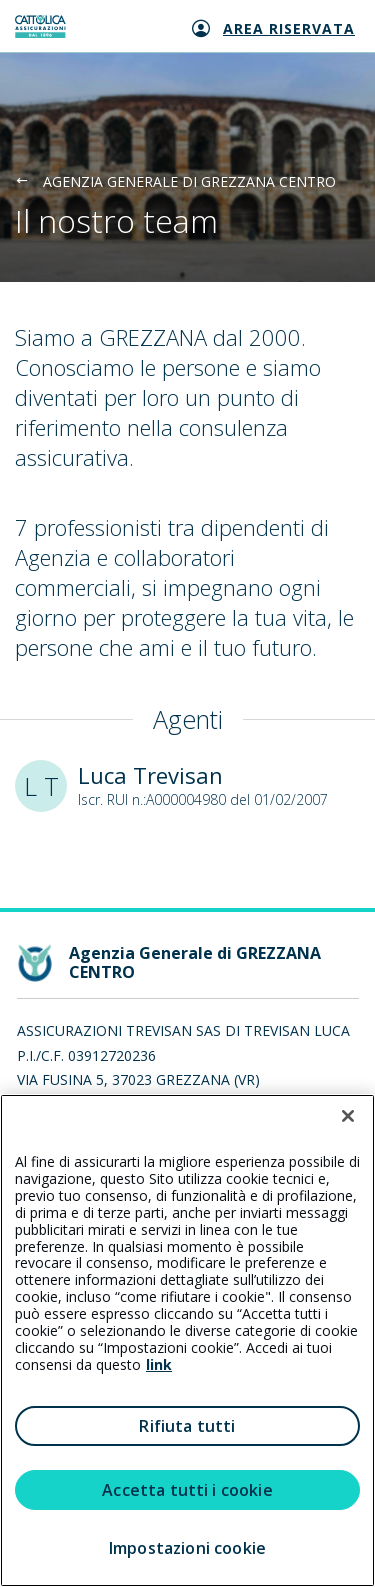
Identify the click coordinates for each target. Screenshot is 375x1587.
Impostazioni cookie (187, 1548)
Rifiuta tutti (187, 1426)
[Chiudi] (348, 1116)
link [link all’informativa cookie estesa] (159, 1364)
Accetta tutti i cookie (187, 1490)
